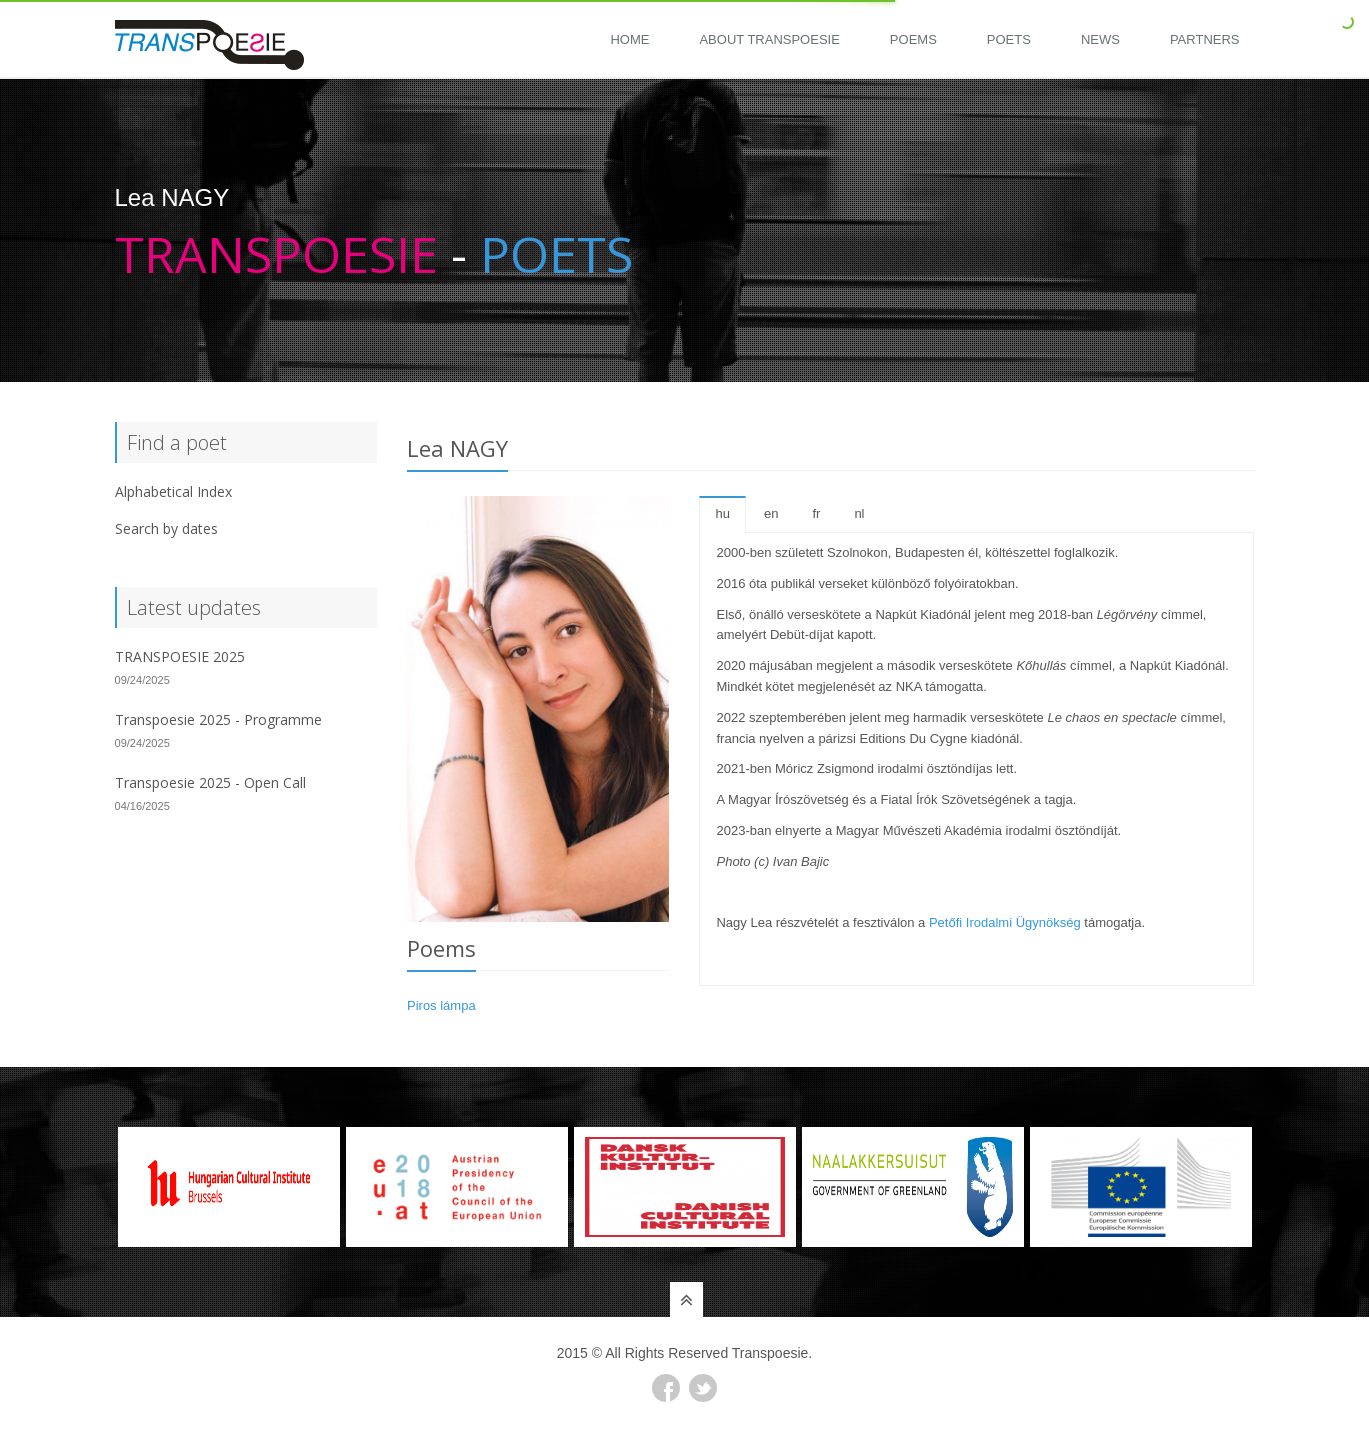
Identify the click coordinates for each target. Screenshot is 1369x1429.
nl (859, 513)
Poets (1009, 39)
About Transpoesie (769, 39)
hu (722, 513)
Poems (913, 39)
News (1100, 39)
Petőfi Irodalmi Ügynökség (1005, 922)
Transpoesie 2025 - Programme (218, 719)
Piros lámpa (441, 1005)
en (771, 513)
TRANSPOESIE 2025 (180, 656)
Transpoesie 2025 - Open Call (210, 782)
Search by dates (166, 528)
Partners (1205, 39)
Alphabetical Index (173, 491)
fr (816, 513)
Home (629, 39)
